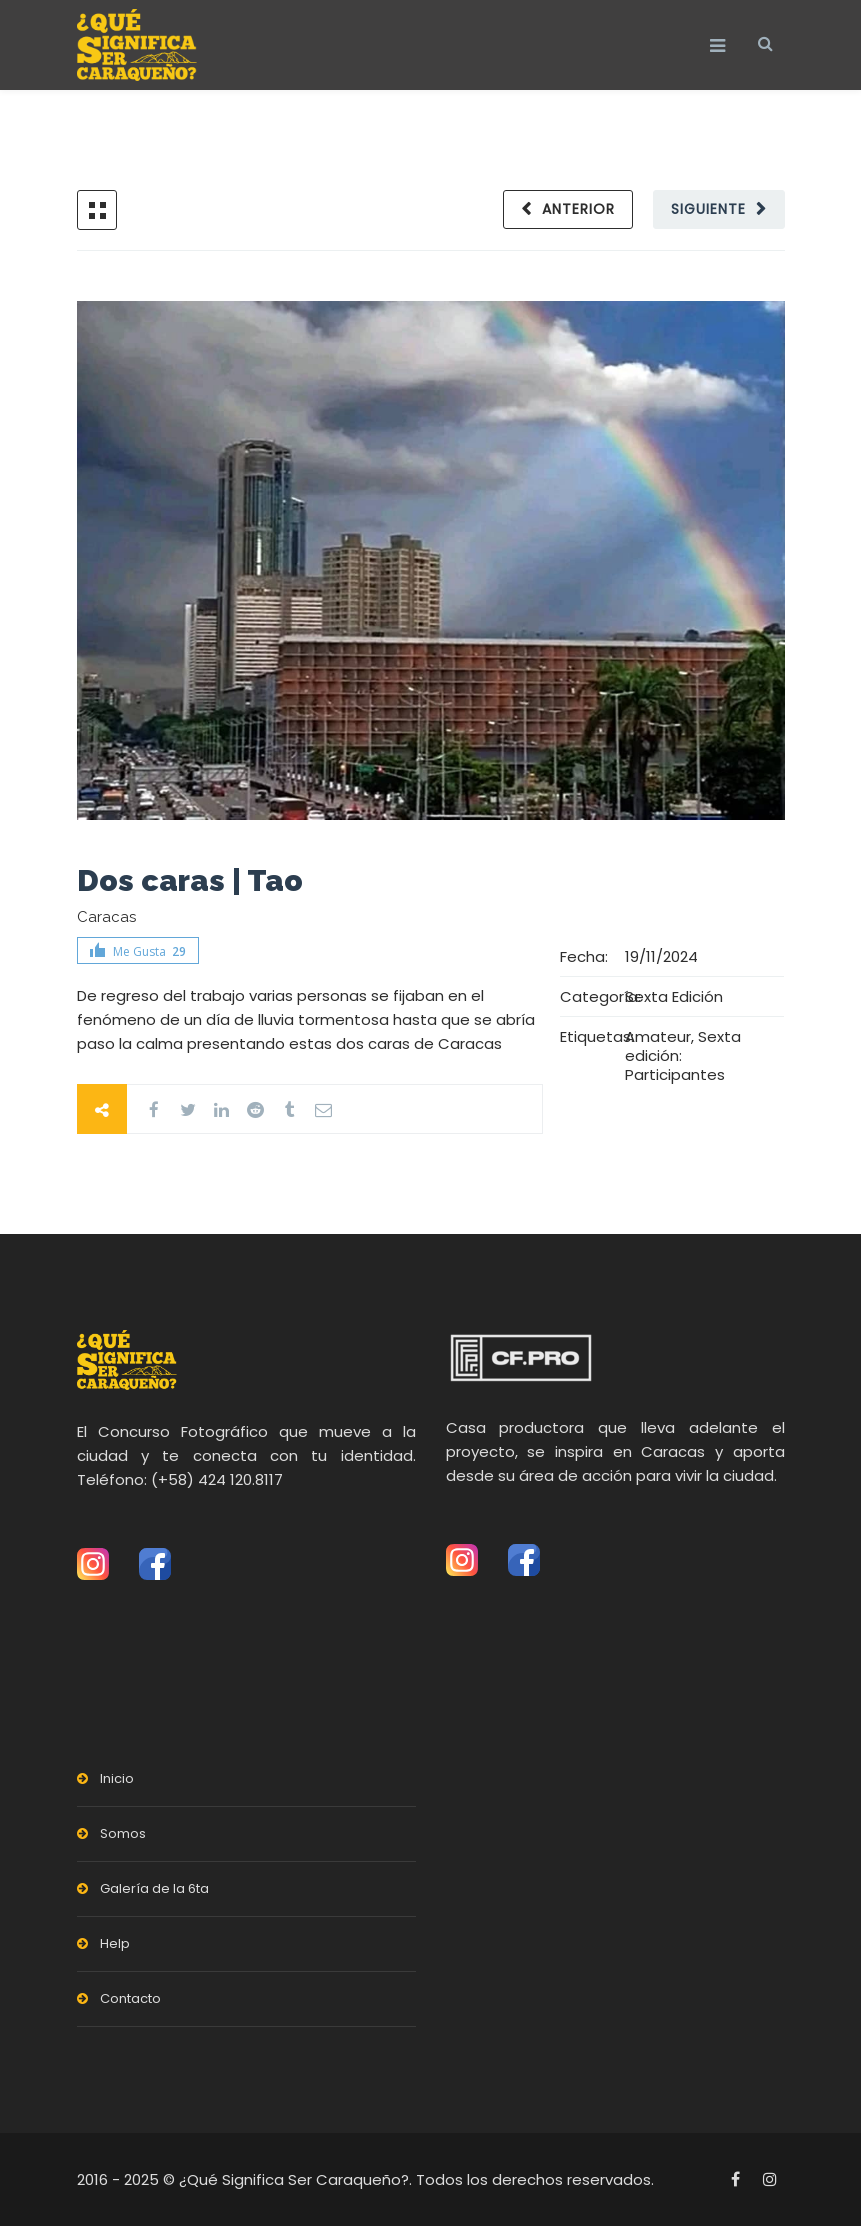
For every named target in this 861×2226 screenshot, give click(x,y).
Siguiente (708, 209)
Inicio (117, 1778)
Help (115, 1943)
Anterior (578, 209)
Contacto (130, 1998)
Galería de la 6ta (154, 1888)
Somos (123, 1833)
